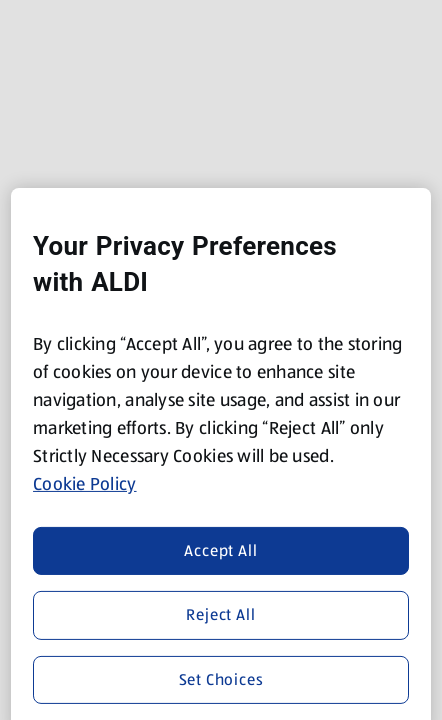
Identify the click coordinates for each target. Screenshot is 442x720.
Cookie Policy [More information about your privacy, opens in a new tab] (85, 484)
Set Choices (221, 678)
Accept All (220, 550)
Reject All (220, 614)
